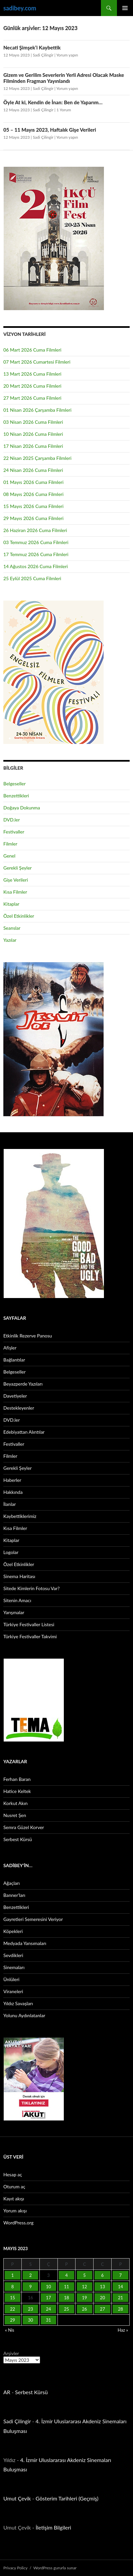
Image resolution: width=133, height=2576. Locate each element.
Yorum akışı (15, 2210)
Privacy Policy (15, 2567)
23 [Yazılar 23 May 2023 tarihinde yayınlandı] (30, 2309)
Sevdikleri (13, 1955)
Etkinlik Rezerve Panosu (27, 1335)
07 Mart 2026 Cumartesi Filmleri (37, 362)
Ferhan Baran (17, 1779)
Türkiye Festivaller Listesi (28, 1624)
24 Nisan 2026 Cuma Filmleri (33, 470)
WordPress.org (18, 2222)
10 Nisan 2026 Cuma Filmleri (33, 434)
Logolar (10, 1552)
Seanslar (11, 928)
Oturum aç (14, 2186)
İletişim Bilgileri (53, 2527)
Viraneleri (13, 1991)
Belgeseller (14, 783)
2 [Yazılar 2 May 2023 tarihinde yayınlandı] (30, 2275)
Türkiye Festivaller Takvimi (30, 1636)
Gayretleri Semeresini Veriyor (33, 1919)
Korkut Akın (15, 1803)
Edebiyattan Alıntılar (23, 1432)
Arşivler (11, 2353)
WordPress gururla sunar (55, 2567)
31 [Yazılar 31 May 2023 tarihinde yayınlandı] (48, 2320)
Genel (9, 856)
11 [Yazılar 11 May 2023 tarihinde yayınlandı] (66, 2286)
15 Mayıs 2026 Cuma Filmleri (33, 506)
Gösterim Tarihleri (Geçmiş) (67, 2498)
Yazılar (9, 940)
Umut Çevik (17, 2498)
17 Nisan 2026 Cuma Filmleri (33, 446)
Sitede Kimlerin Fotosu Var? (31, 1588)
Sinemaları (13, 1967)
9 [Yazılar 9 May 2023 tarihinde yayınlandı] (30, 2286)
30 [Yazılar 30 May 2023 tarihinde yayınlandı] (30, 2320)
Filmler (10, 844)
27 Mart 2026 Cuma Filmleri (32, 398)
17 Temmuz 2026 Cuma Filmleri (36, 554)
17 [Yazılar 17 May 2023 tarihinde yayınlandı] (48, 2297)
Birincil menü (125, 8)
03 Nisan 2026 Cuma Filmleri (33, 422)
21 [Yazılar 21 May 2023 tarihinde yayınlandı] (120, 2297)
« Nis (9, 2330)
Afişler (9, 1347)
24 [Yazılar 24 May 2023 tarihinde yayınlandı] (48, 2309)
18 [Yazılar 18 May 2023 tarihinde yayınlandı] (66, 2297)
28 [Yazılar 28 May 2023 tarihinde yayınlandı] (120, 2309)
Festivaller (13, 831)
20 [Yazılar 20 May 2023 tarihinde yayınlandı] (102, 2297)
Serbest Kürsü (17, 1839)
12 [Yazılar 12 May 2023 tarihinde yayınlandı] (84, 2286)
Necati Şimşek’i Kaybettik (31, 47)
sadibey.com (19, 8)
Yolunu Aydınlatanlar (24, 2015)
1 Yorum (63, 109)
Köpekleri (13, 1931)
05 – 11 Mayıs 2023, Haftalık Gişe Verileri (49, 130)
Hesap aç (12, 2174)
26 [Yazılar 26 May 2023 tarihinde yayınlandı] (84, 2309)
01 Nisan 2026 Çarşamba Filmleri (37, 410)
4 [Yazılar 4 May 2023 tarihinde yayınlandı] (66, 2275)
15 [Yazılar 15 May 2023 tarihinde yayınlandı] (12, 2297)
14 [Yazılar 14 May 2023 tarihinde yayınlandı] (120, 2286)
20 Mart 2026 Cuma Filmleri (32, 386)
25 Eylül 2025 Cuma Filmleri (32, 578)
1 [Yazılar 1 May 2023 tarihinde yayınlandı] (12, 2275)
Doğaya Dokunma (21, 807)
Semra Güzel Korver (23, 1827)
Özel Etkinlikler (18, 916)
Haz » (123, 2330)
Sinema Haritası (19, 1576)
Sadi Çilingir (43, 54)
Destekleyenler (18, 1408)
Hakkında (13, 1492)
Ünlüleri (11, 1979)
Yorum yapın (67, 54)
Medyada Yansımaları (24, 1943)
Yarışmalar (13, 1612)
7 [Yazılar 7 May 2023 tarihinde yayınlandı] (120, 2275)
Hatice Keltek (17, 1791)
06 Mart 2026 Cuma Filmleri (32, 350)
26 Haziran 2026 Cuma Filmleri (35, 530)
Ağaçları (11, 1883)
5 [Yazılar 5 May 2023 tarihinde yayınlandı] (84, 2275)
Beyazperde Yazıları (22, 1384)
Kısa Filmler (15, 892)
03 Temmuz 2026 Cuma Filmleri (36, 542)
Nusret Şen (14, 1815)
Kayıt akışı (13, 2198)
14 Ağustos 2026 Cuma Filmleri (35, 566)
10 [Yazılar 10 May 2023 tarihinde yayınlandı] (48, 2286)
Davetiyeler (15, 1396)
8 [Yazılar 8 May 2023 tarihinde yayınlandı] (12, 2286)
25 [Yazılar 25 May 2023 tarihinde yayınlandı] (66, 2309)
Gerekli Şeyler (17, 868)
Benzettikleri (16, 795)
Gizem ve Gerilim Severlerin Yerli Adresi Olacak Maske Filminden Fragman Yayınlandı (63, 78)
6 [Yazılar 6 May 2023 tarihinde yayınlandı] (102, 2275)
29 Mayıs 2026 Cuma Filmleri (33, 518)
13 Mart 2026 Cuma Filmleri (32, 374)
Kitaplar (11, 904)
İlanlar (9, 1504)
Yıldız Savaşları (18, 2003)
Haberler (12, 1480)
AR (6, 2392)
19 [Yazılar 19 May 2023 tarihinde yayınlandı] (84, 2297)
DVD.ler (11, 819)
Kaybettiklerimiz (19, 1516)
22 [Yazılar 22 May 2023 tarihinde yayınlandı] (12, 2309)
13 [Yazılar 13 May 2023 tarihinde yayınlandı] (102, 2286)
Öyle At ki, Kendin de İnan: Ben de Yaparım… (53, 102)
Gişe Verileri (15, 880)
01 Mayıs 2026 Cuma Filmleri (33, 482)
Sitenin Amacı (17, 1600)
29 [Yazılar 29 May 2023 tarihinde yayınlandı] (12, 2320)
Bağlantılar (14, 1360)
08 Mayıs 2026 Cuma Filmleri (33, 494)
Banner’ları (14, 1895)
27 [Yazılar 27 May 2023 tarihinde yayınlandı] (102, 2309)
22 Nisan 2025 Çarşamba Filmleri (37, 458)
